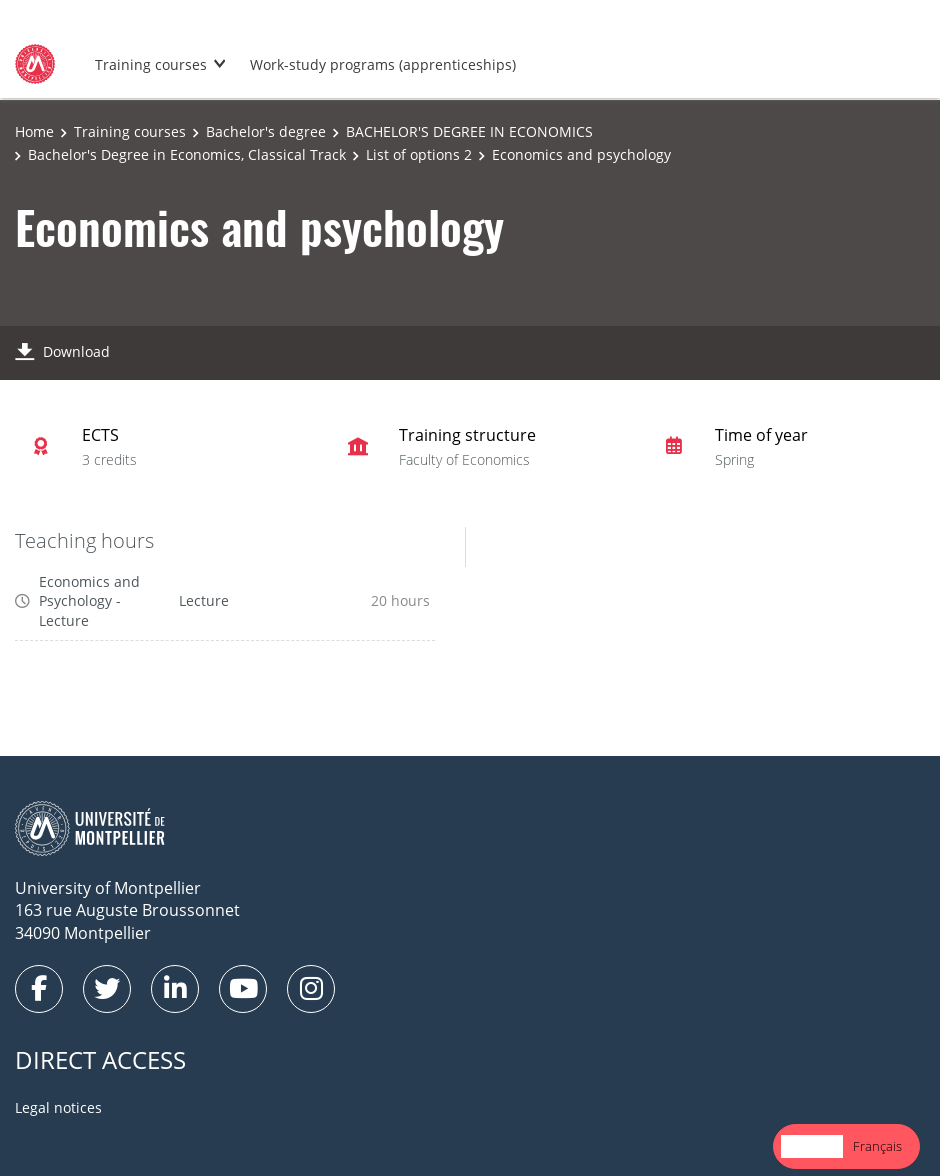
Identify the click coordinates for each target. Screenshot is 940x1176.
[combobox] (812, 1146)
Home (34, 131)
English (812, 1146)
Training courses (151, 64)
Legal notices (58, 1107)
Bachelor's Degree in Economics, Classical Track (187, 154)
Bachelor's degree (266, 131)
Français (877, 1146)
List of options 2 (419, 154)
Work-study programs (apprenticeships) (383, 64)
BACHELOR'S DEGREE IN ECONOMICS (469, 131)
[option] (877, 1146)
